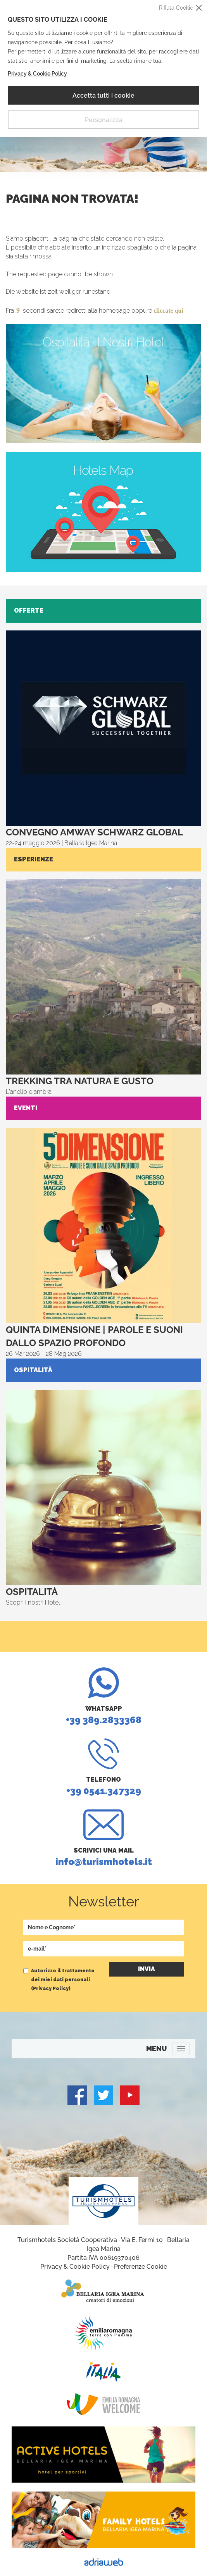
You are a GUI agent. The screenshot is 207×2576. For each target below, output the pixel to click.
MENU (156, 2048)
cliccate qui (168, 310)
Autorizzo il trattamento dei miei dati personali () (63, 1979)
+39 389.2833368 (103, 1696)
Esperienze (33, 859)
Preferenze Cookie (140, 2266)
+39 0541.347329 (103, 1767)
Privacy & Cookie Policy (37, 74)
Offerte (28, 610)
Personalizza (103, 120)
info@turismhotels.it (103, 1838)
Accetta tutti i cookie (103, 95)
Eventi (25, 1108)
